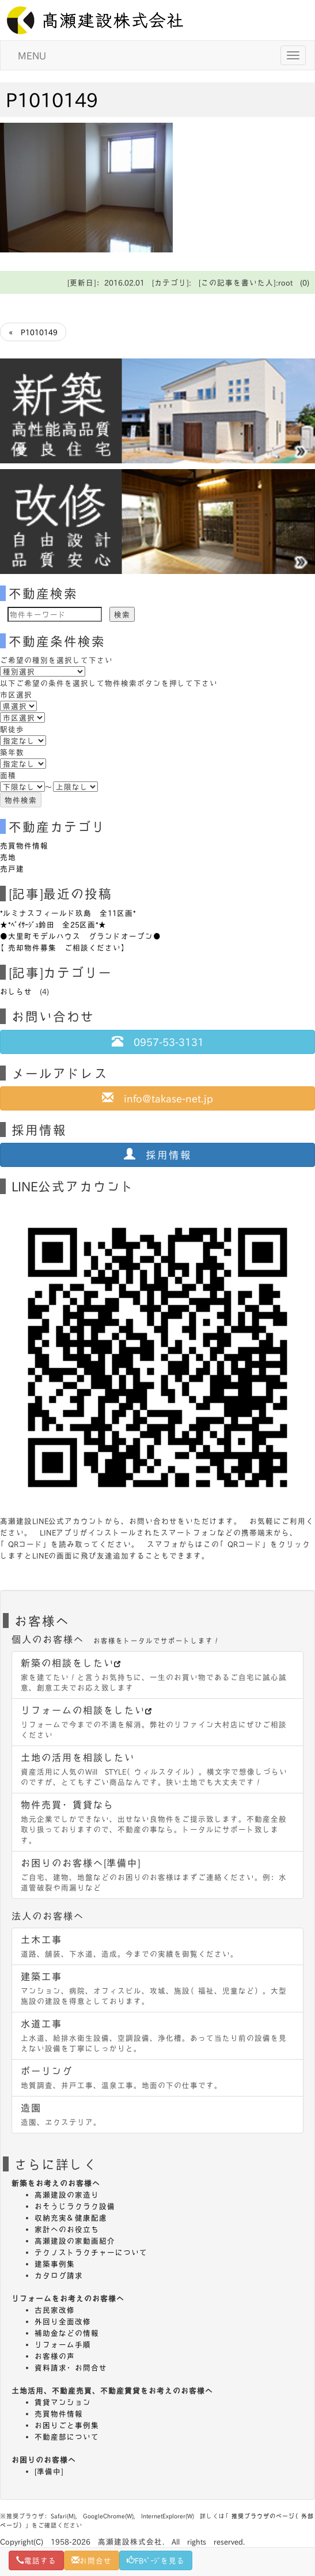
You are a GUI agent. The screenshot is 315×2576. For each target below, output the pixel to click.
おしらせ (16, 991)
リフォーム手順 (63, 2344)
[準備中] (49, 2471)
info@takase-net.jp (157, 1098)
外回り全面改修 (63, 2321)
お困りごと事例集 (67, 2425)
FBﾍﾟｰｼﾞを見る (156, 2560)
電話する (36, 2560)
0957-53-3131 (158, 1041)
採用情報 (158, 1154)
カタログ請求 (59, 2275)
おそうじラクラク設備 (75, 2206)
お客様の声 (55, 2356)
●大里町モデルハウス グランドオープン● (80, 936)
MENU (32, 55)
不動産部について (67, 2437)
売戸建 (12, 868)
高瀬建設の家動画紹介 (75, 2241)
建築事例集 (55, 2264)
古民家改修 (55, 2310)
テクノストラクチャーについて (91, 2252)
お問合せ (91, 2560)
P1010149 (52, 99)
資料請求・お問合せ (71, 2367)
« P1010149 (33, 332)
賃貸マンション (63, 2402)
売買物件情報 (24, 845)
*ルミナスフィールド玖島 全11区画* (68, 913)
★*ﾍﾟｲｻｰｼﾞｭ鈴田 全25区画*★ (53, 924)
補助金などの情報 (67, 2333)
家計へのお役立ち (67, 2229)
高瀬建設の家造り (67, 2194)
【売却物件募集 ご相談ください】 (64, 947)
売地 (8, 857)
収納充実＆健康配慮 (71, 2218)
